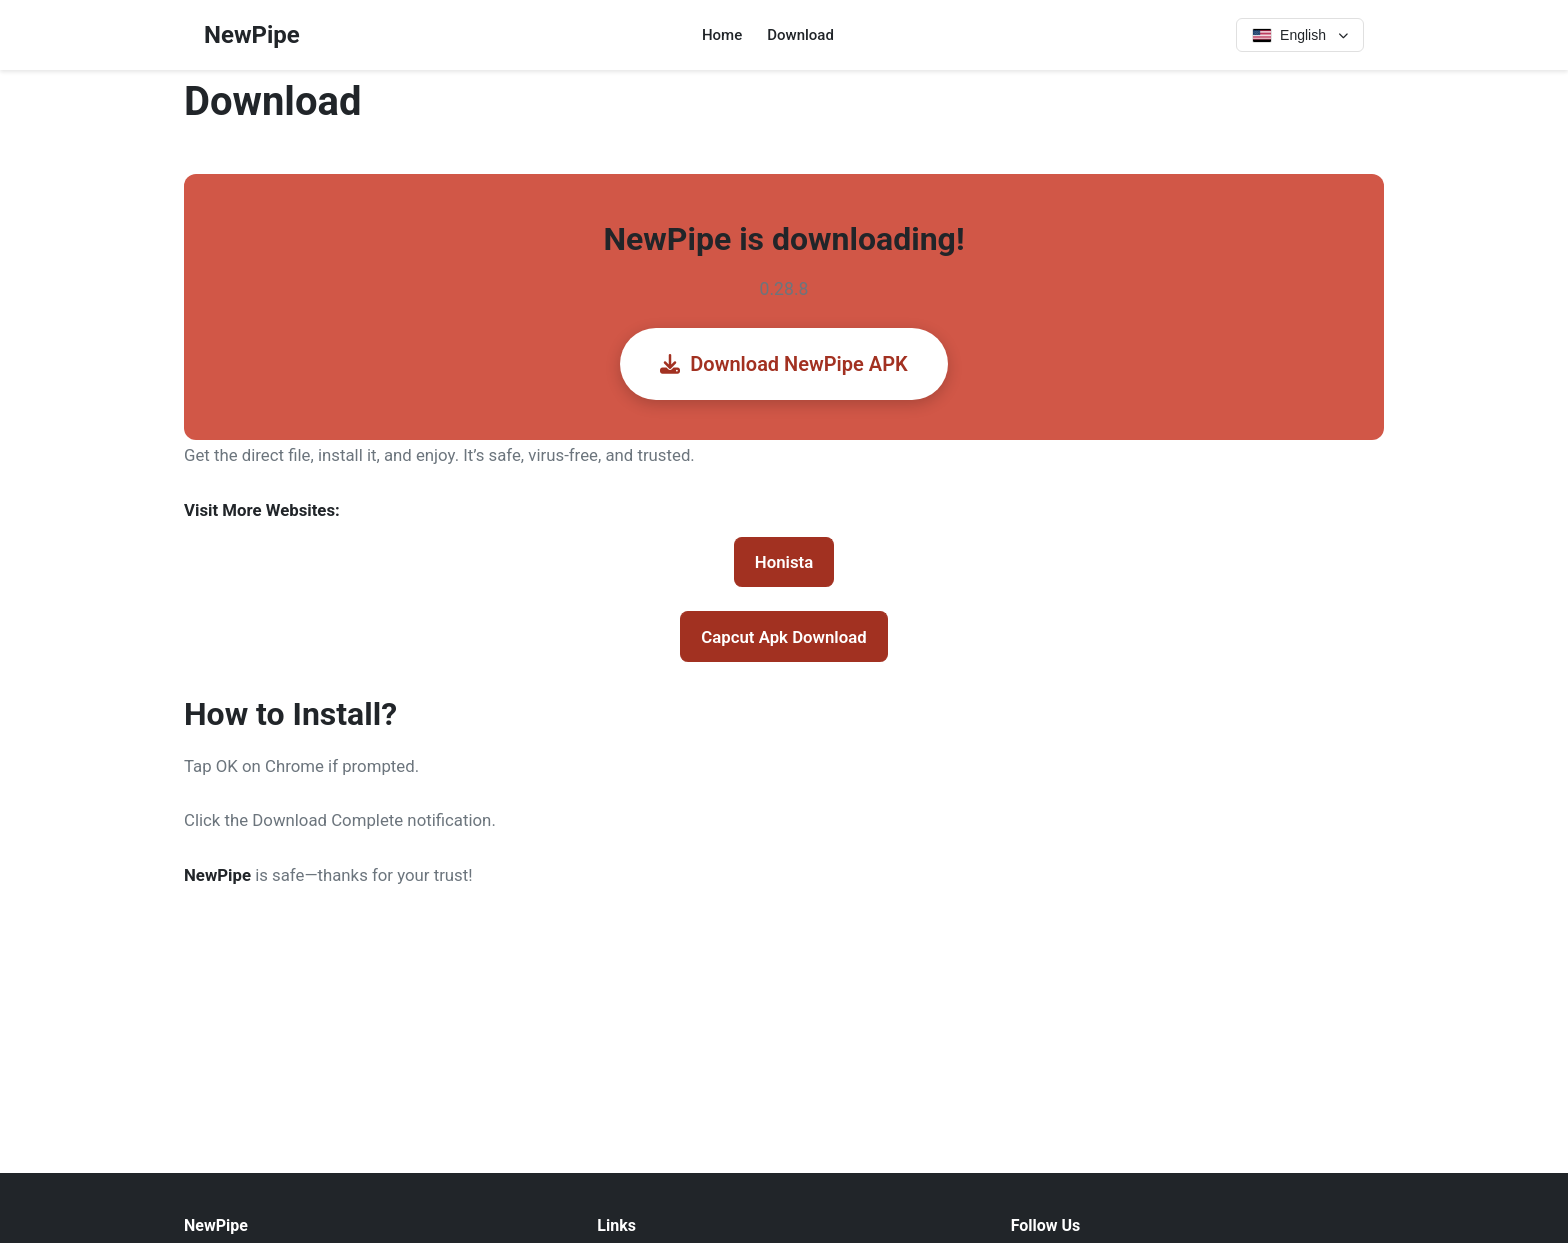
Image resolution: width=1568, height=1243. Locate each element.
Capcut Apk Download (783, 637)
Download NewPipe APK (783, 364)
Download (800, 35)
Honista (784, 562)
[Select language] (1300, 35)
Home (722, 35)
